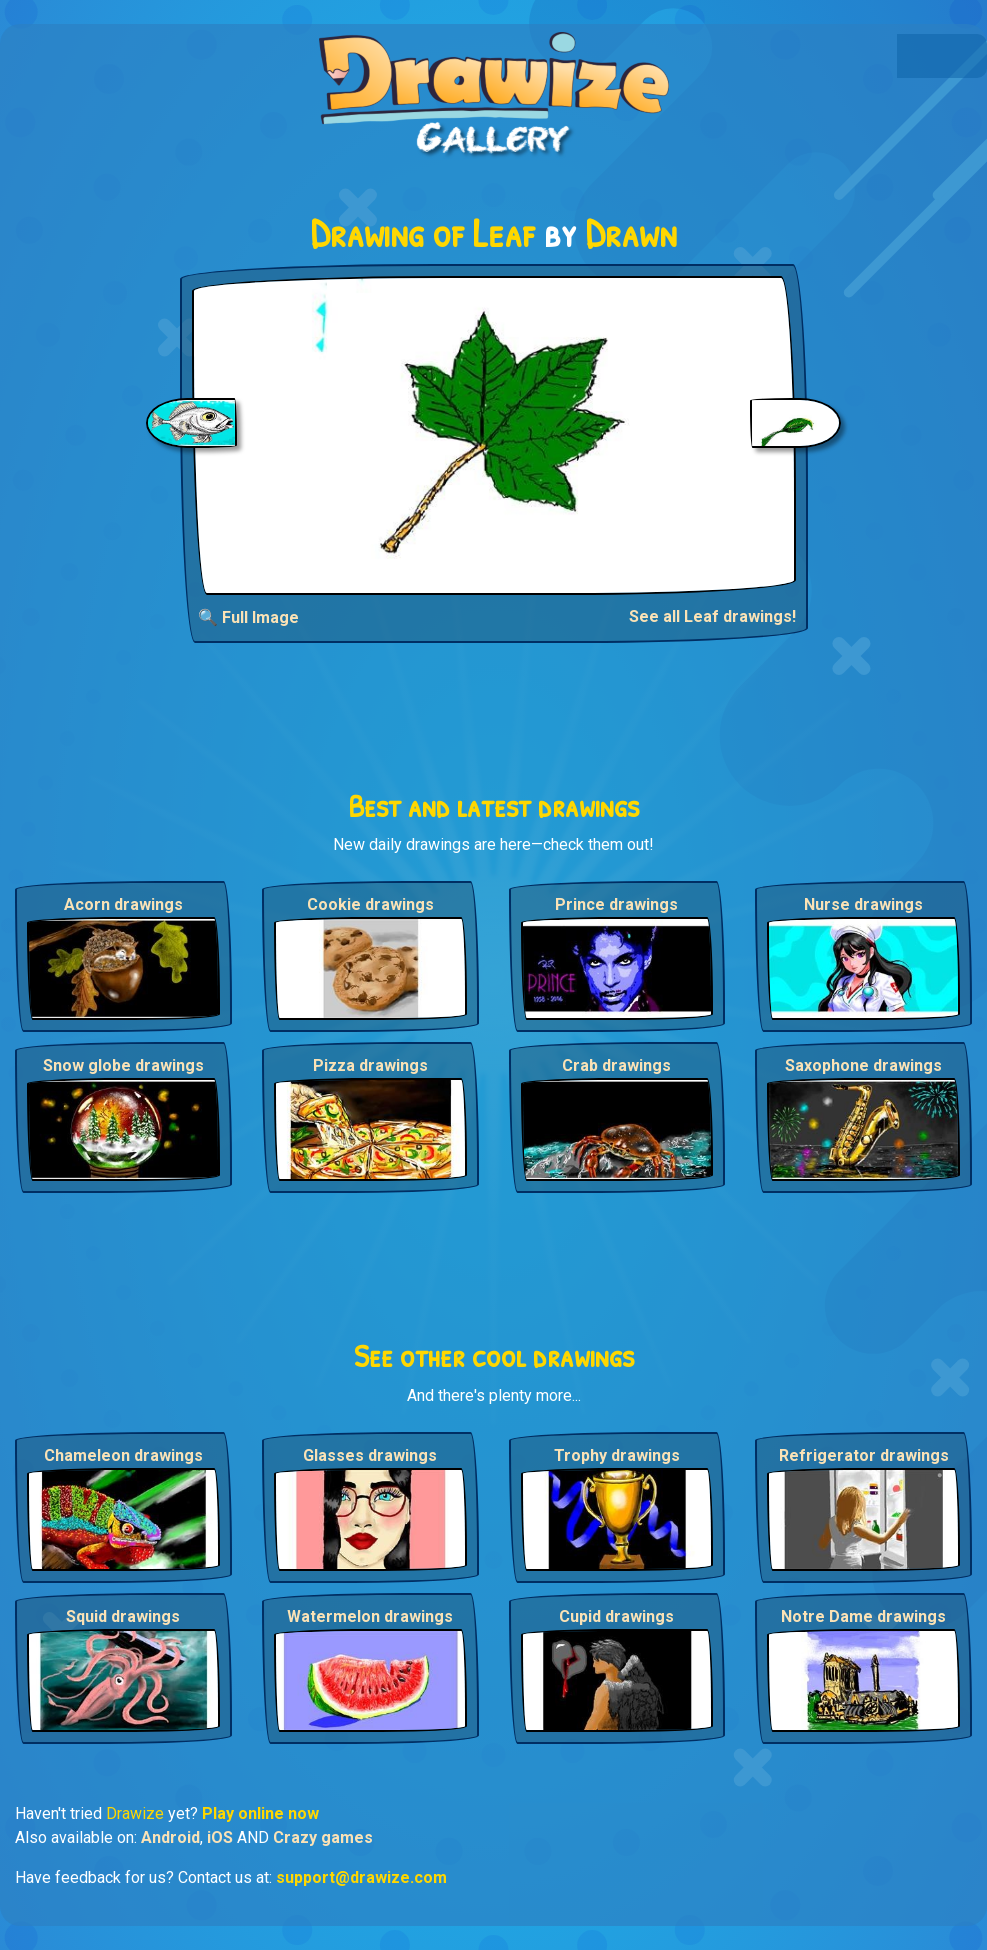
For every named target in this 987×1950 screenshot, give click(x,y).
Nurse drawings (863, 904)
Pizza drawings (370, 1065)
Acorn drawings (123, 904)
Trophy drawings (617, 1455)
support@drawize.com (361, 1877)
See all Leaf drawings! (712, 616)
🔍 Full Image (248, 617)
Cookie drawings (370, 904)
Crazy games (323, 1837)
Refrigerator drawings (864, 1455)
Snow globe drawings (123, 1065)
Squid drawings (123, 1616)
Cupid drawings (616, 1616)
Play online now (260, 1813)
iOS (220, 1837)
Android (170, 1837)
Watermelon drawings (370, 1616)
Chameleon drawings (123, 1455)
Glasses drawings (370, 1455)
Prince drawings (616, 904)
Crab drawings (616, 1065)
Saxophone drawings (863, 1065)
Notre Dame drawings (863, 1616)
